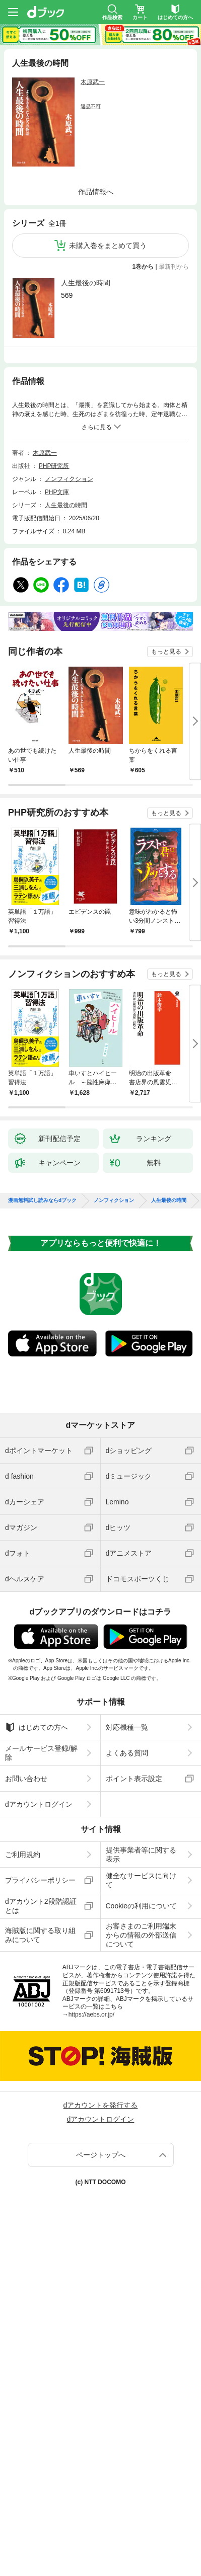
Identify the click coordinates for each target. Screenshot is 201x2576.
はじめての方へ (36, 1727)
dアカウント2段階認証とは (41, 1905)
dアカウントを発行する (100, 2105)
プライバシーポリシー (40, 1880)
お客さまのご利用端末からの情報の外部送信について (141, 1935)
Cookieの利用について (141, 1906)
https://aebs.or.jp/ (91, 2014)
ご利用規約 (22, 1854)
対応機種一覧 (127, 1727)
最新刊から (174, 267)
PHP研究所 (54, 465)
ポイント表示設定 (134, 1779)
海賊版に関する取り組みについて (40, 1935)
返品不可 (91, 106)
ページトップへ (100, 2155)
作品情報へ (95, 192)
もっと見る (166, 651)
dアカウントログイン (39, 1804)
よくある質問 (127, 1753)
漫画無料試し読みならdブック (42, 1200)
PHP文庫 (57, 492)
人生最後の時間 (85, 283)
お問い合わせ (26, 1779)
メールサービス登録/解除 (41, 1752)
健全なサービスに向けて (141, 1880)
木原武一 (93, 82)
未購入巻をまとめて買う (108, 246)
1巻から (143, 267)
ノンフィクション (69, 478)
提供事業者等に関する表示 (141, 1854)
